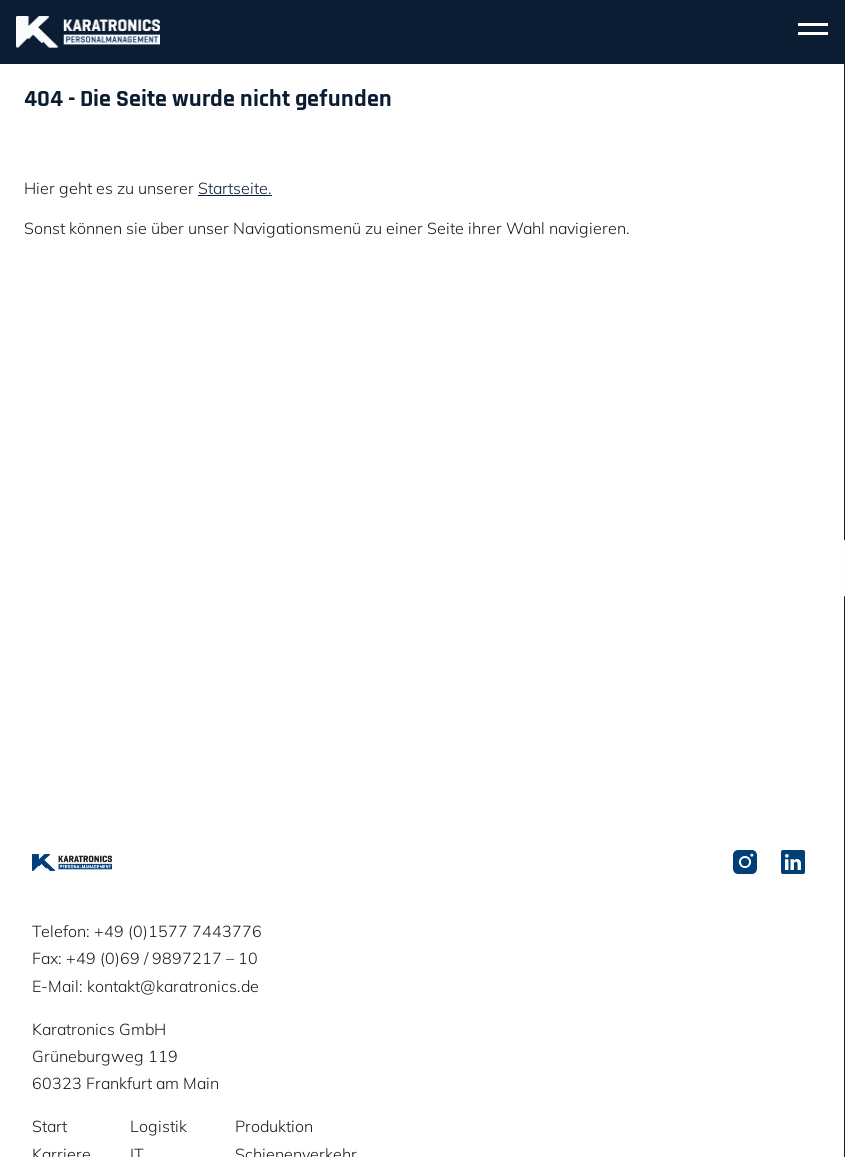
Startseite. (235, 188)
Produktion (274, 1126)
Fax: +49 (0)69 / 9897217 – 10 (145, 958)
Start (49, 1126)
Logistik (158, 1126)
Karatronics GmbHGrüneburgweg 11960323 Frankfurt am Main (125, 1056)
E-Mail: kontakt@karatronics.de (145, 986)
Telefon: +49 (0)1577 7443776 (147, 931)
